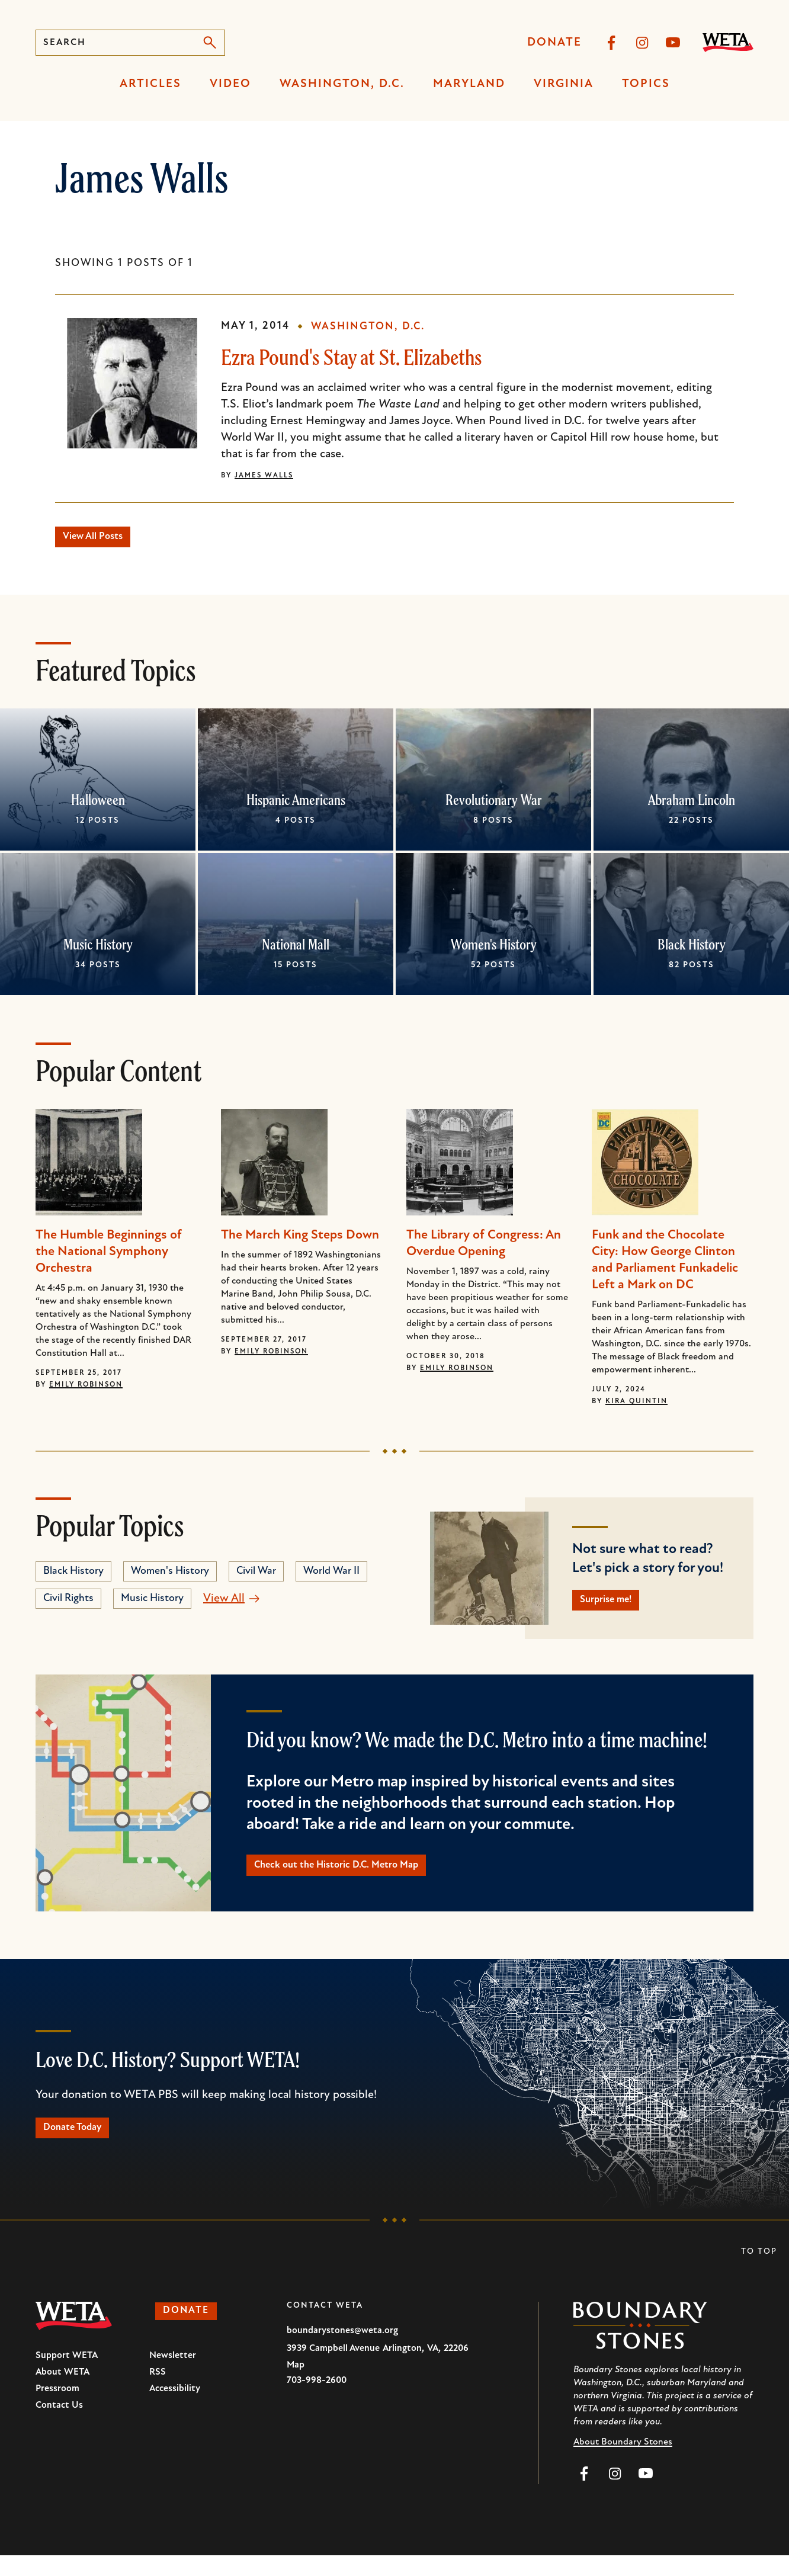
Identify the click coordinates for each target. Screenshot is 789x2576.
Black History (691, 949)
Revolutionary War (493, 804)
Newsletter (172, 2376)
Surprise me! (615, 1608)
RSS (157, 2393)
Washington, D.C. (342, 84)
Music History (98, 949)
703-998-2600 (317, 2401)
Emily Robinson (86, 1390)
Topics (646, 84)
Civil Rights (68, 1603)
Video (230, 84)
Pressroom (57, 2409)
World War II (331, 1576)
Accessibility (174, 2409)
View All (224, 1604)
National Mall (295, 949)
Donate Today (82, 2146)
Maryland (469, 84)
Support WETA (67, 2376)
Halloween (98, 804)
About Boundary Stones (622, 2463)
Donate (554, 43)
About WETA (62, 2393)
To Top (759, 2272)
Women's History (494, 949)
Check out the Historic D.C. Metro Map (358, 1878)
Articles (150, 84)
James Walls (264, 475)
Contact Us (59, 2426)
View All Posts (103, 540)
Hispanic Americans (295, 804)
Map (295, 2386)
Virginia (564, 84)
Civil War (256, 1576)
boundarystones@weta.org (342, 2351)
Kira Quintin (636, 1406)
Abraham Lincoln (691, 804)
